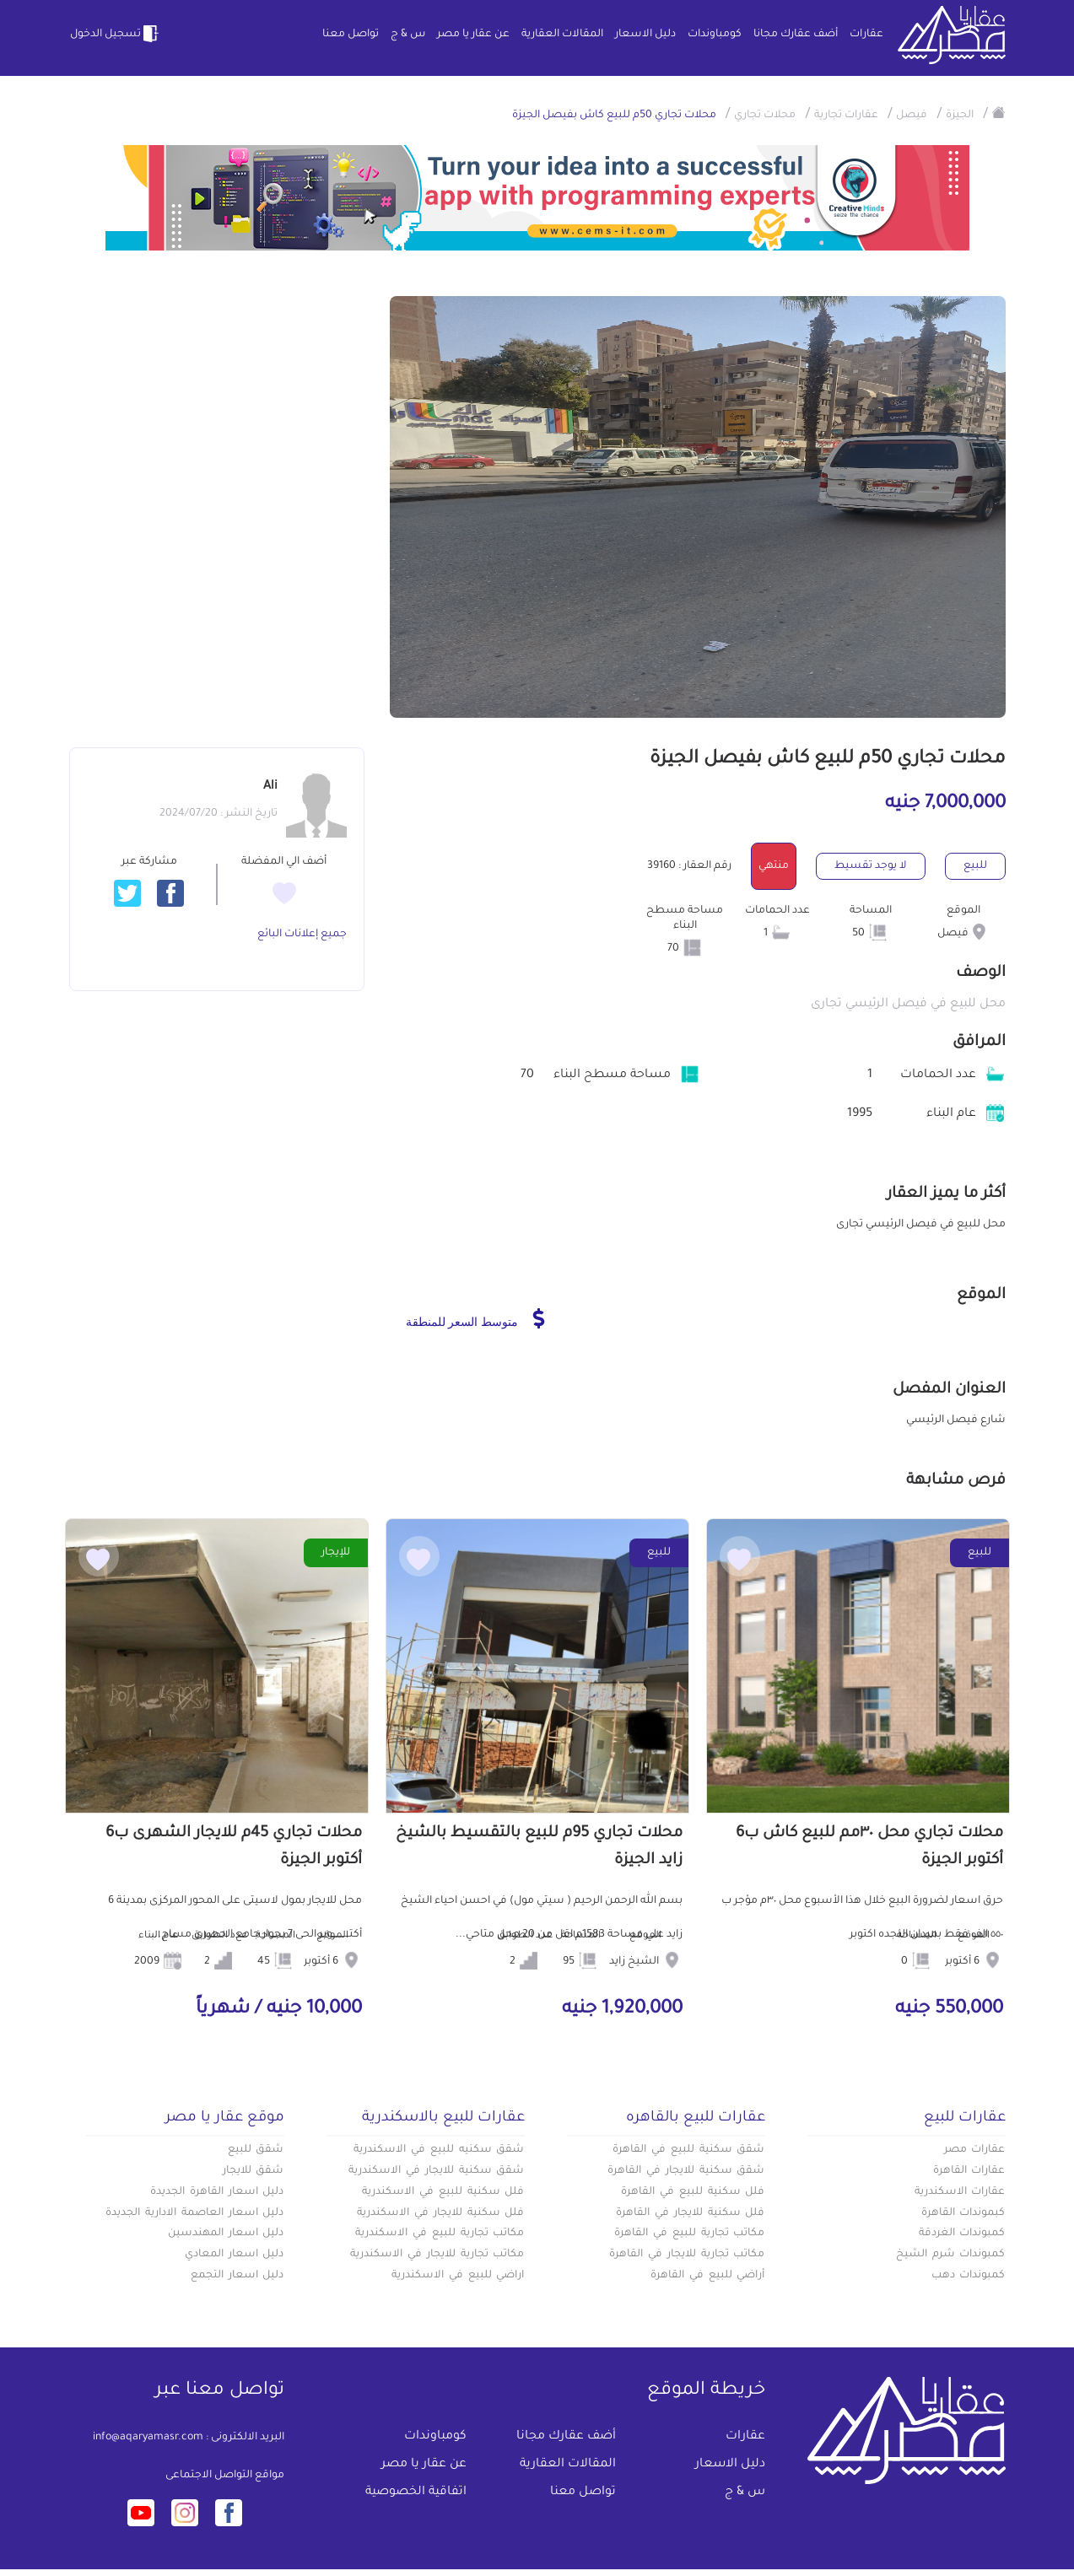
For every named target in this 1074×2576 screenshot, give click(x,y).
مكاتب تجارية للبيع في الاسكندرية (439, 2233)
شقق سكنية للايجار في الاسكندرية (436, 2171)
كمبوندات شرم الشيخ (951, 2255)
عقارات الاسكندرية (960, 2192)
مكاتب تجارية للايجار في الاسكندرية (437, 2255)
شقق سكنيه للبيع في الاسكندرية (439, 2150)
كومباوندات (715, 34)
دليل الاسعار (645, 34)
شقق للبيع (256, 2150)
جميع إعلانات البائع (302, 934)
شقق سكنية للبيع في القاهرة (688, 2150)
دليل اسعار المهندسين (226, 2233)
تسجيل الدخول (115, 34)
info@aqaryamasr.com (148, 2438)
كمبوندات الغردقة (962, 2233)
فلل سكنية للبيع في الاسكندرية (443, 2192)
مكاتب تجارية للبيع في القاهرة (689, 2233)
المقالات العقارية (562, 34)
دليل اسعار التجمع (237, 2276)
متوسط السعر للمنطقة (475, 1318)
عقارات (866, 34)
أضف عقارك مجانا (795, 34)
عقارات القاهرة (969, 2171)
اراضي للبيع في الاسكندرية (457, 2276)
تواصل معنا (350, 34)
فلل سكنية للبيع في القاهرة (692, 2192)
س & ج (408, 34)
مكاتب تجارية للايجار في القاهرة (686, 2255)
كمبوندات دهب (968, 2276)
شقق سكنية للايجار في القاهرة (685, 2171)
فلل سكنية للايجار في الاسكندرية (440, 2213)
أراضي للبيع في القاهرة (707, 2276)
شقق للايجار (253, 2171)
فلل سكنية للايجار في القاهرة (690, 2213)
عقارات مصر (975, 2150)
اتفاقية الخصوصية (416, 2492)
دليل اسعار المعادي (234, 2255)
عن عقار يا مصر (473, 34)
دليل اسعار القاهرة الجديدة (216, 2192)
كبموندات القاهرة (963, 2213)
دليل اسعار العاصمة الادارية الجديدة (194, 2213)
